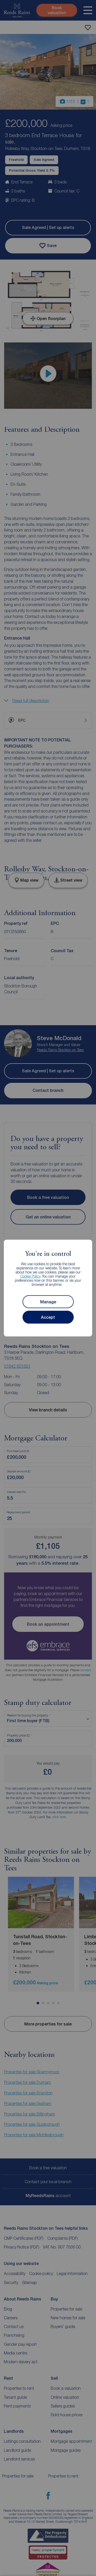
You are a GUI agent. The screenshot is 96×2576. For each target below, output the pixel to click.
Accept (48, 1317)
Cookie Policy (30, 1276)
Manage (48, 1301)
